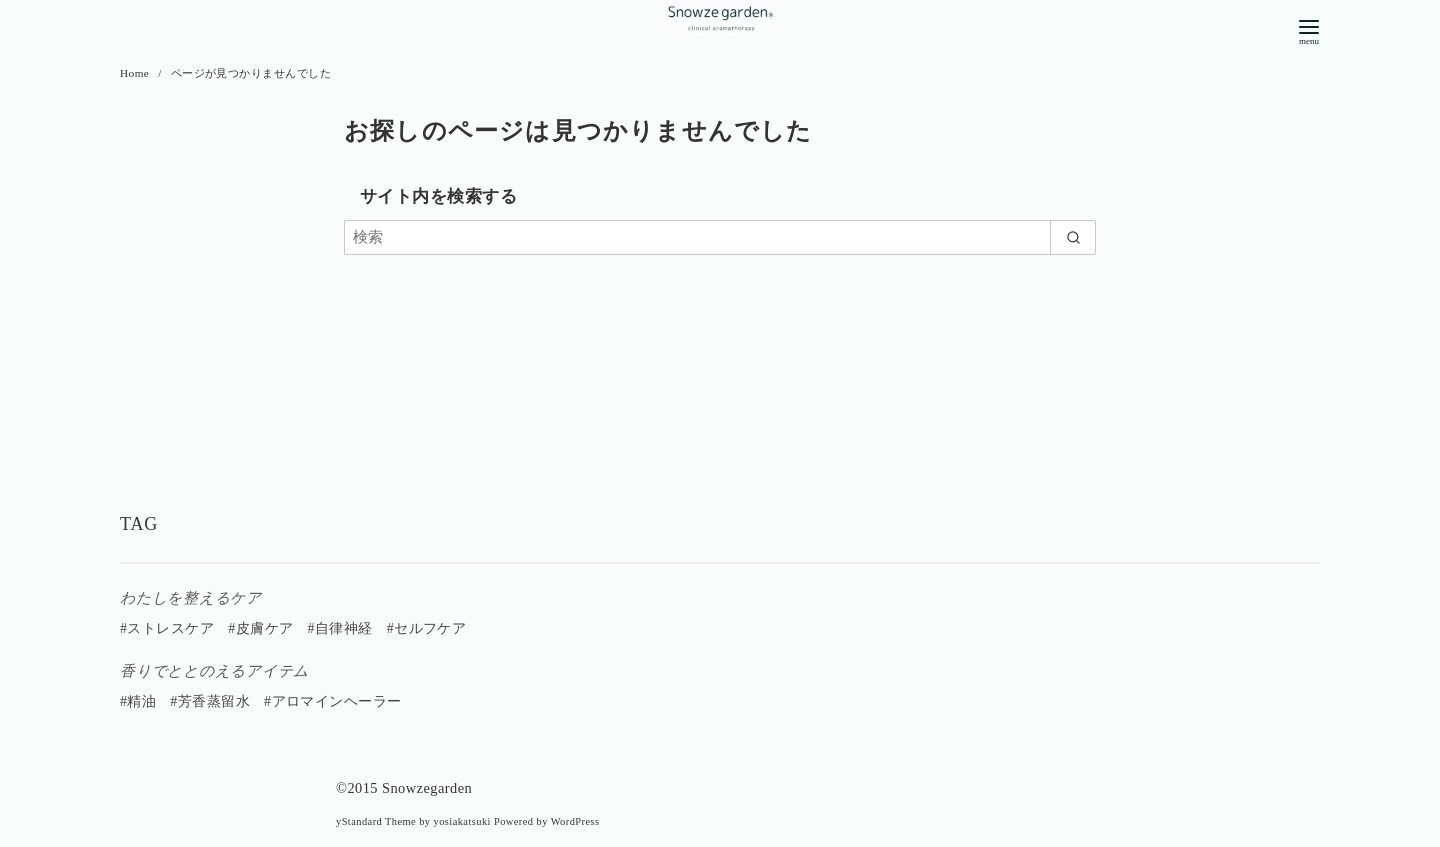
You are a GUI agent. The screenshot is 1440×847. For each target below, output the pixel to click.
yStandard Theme (376, 821)
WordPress (575, 821)
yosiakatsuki (462, 821)
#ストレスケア (167, 628)
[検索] (720, 237)
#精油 (138, 701)
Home (136, 73)
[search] (1073, 237)
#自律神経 (339, 628)
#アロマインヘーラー (333, 701)
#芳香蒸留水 (210, 701)
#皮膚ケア (260, 628)
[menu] (1309, 30)
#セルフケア (427, 628)
